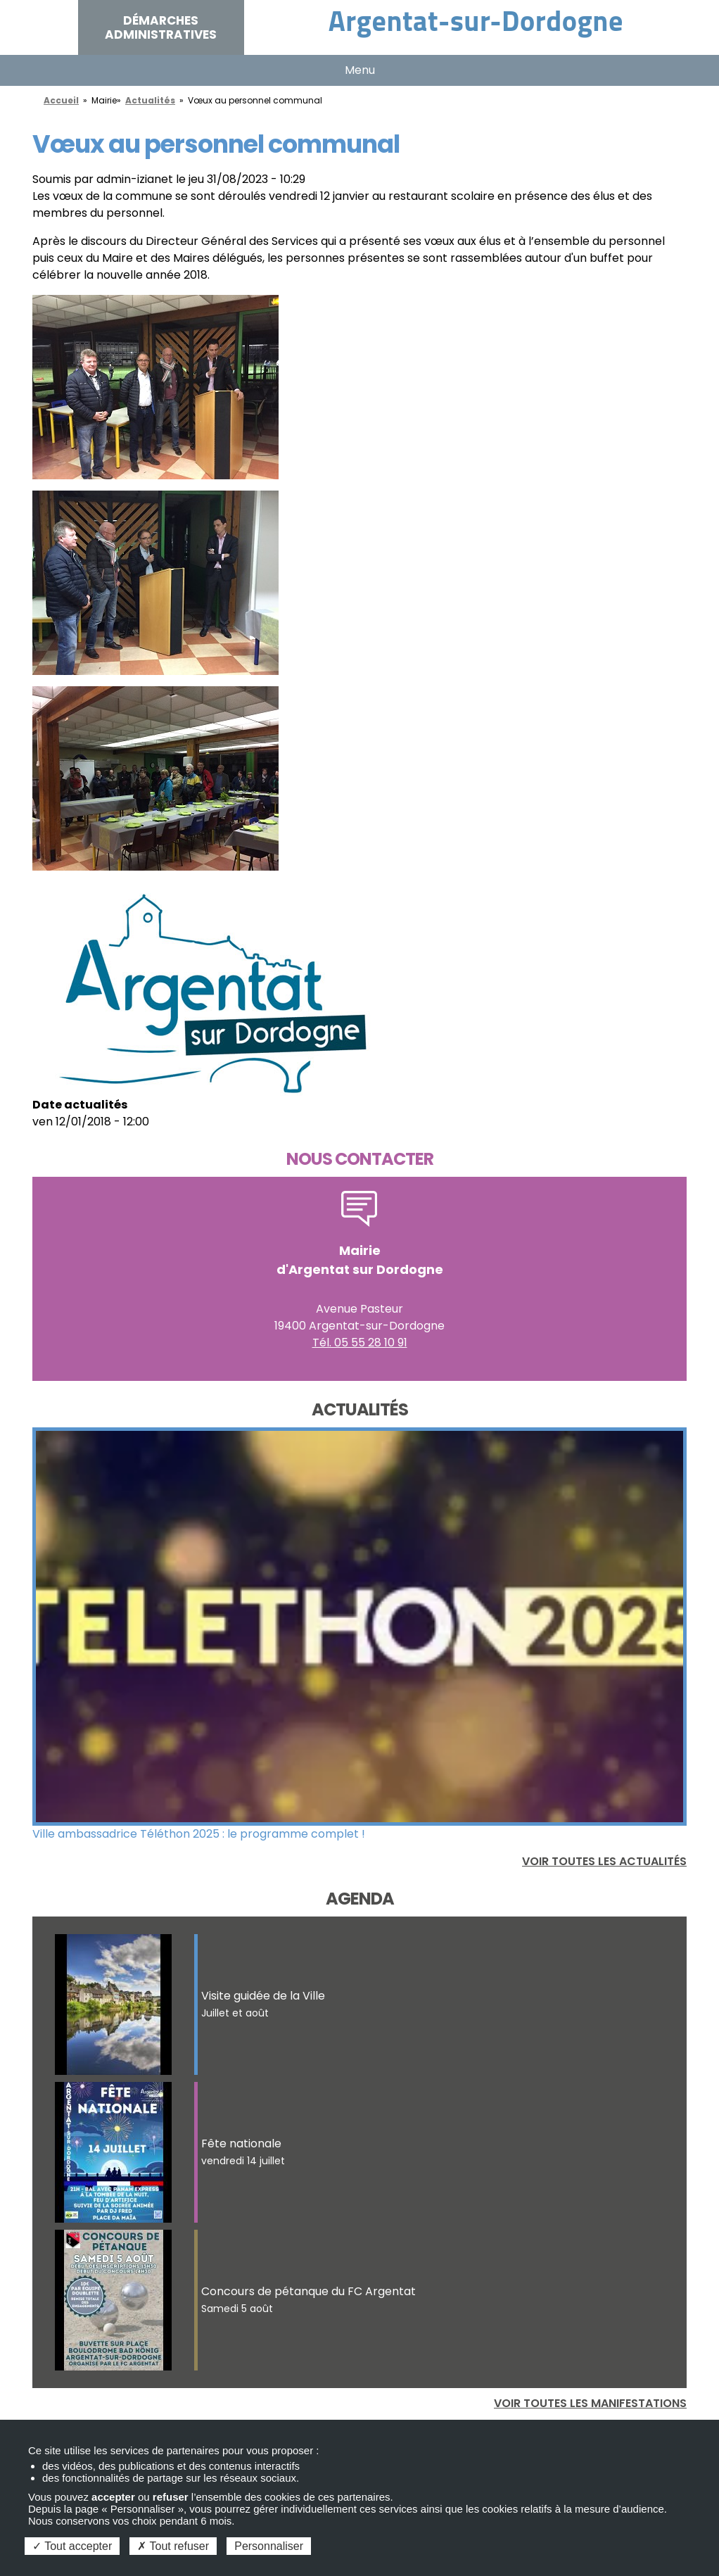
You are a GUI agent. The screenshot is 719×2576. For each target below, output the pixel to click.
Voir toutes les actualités (604, 1861)
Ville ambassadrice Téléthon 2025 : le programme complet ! (198, 1834)
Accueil (61, 100)
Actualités (150, 100)
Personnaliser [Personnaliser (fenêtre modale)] (268, 2546)
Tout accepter (72, 2546)
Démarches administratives (161, 27)
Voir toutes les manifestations (590, 2403)
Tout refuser (173, 2546)
